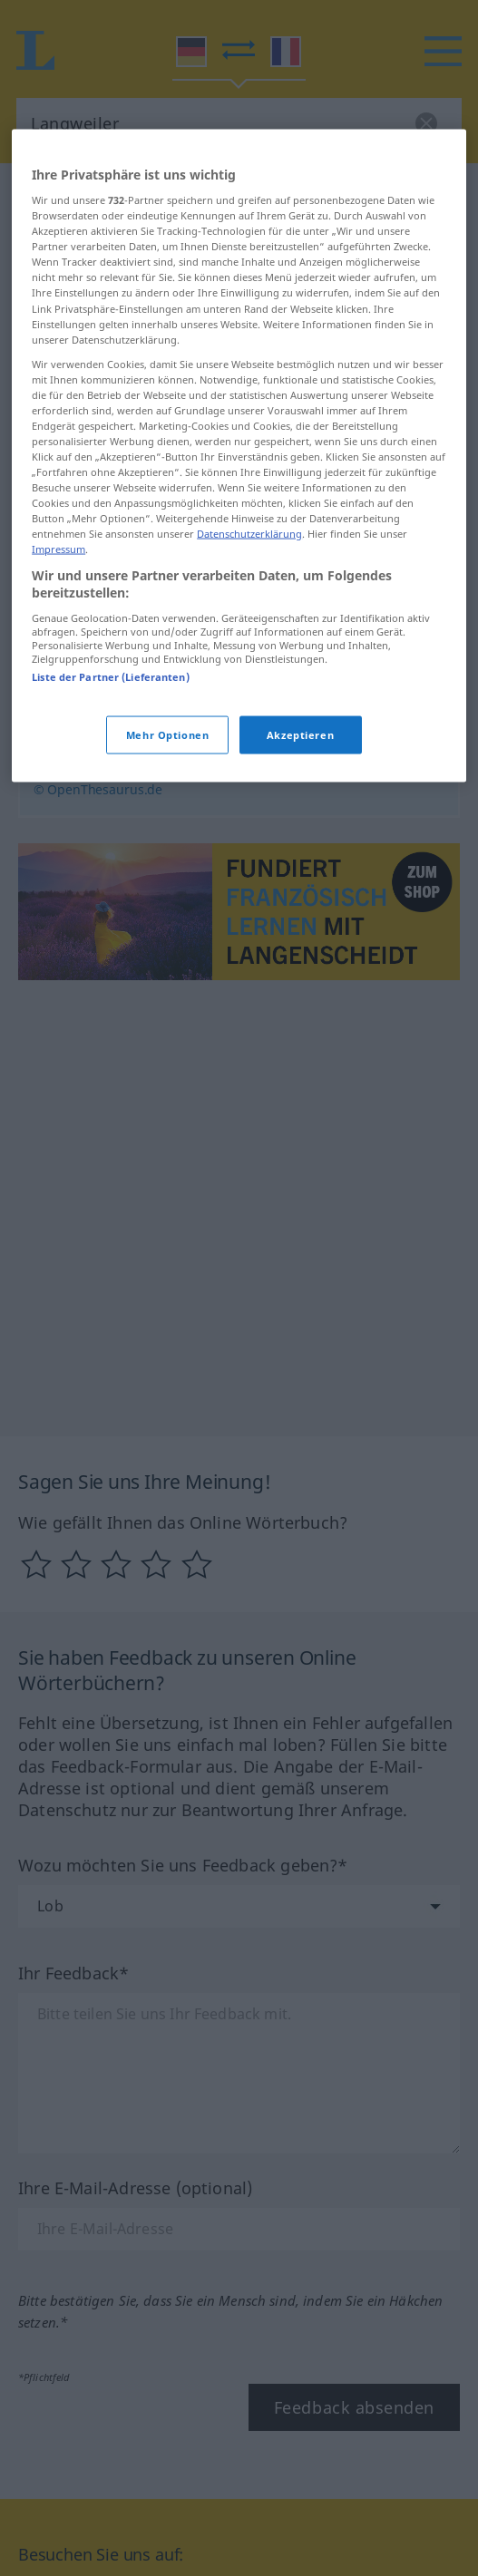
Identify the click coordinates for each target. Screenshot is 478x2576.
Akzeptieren (300, 785)
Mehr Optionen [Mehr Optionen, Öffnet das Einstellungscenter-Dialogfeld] (167, 785)
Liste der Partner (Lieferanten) (111, 727)
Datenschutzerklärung (249, 584)
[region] (239, 506)
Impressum (58, 600)
